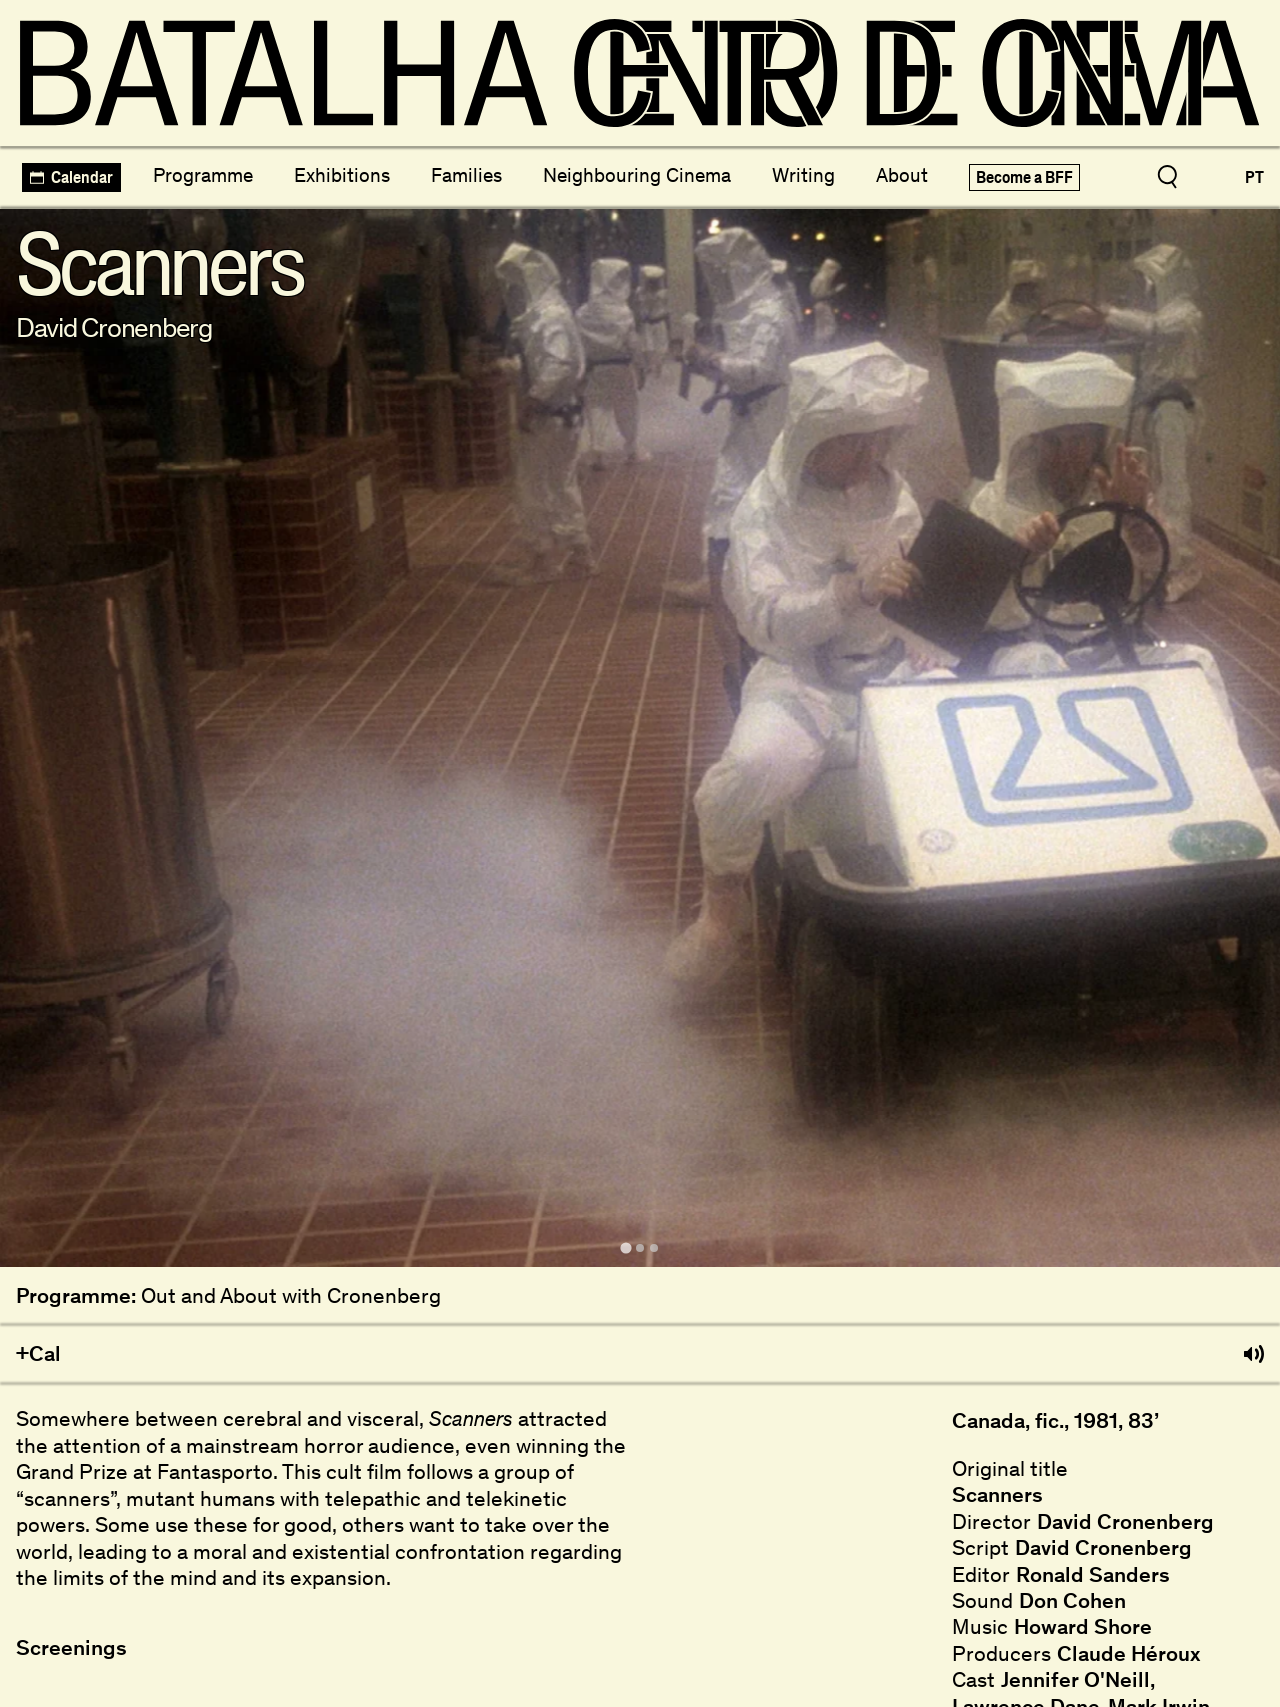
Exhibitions (342, 175)
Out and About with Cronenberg (291, 1296)
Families (466, 175)
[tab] (625, 1247)
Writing (803, 175)
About (902, 175)
